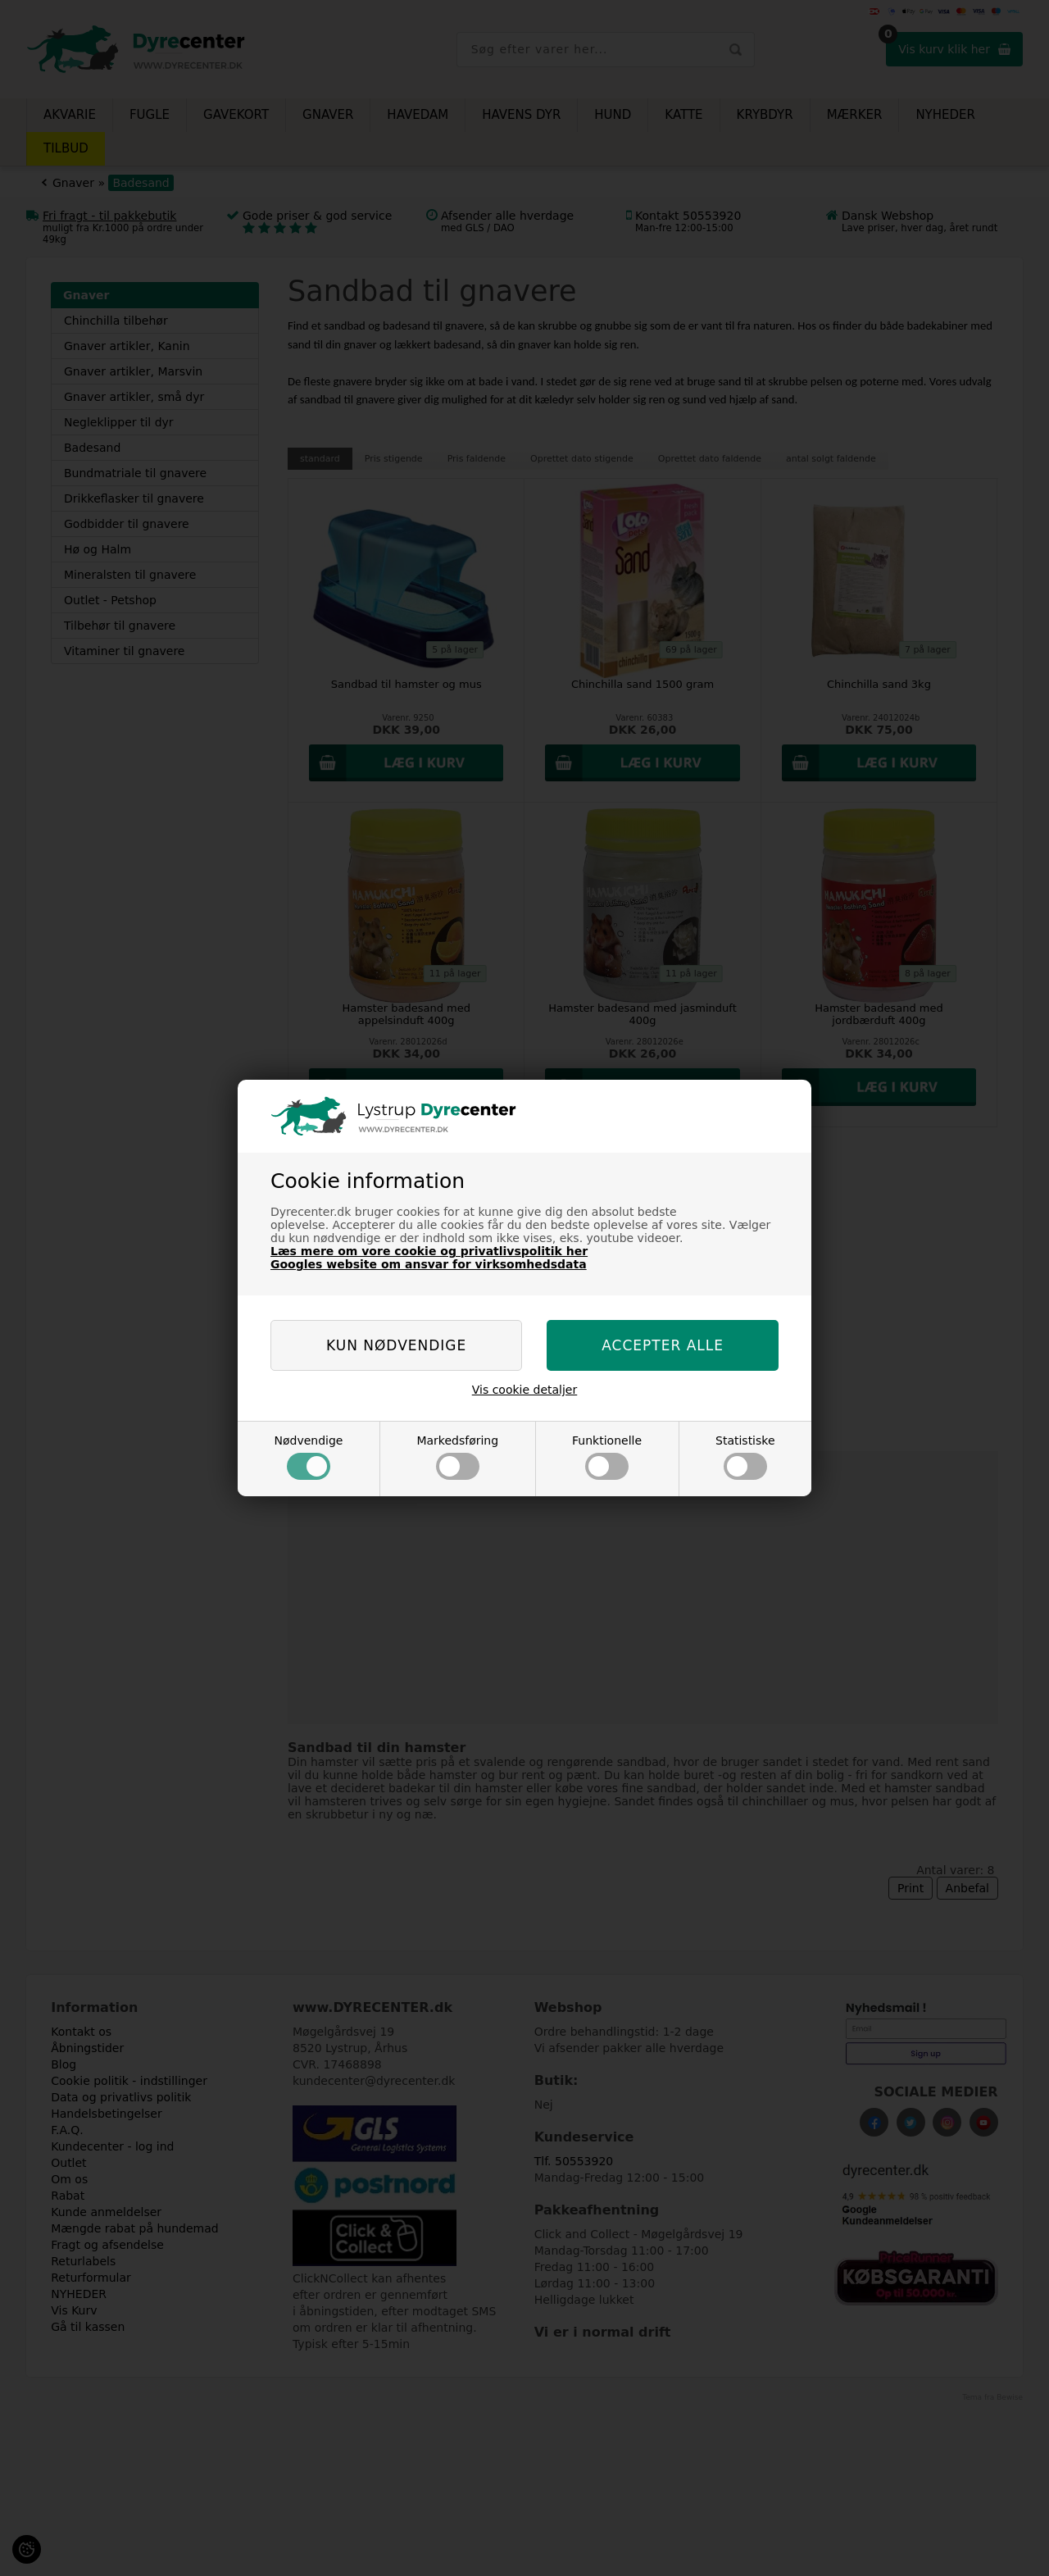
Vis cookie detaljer (525, 1389)
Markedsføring (457, 1457)
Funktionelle (607, 1457)
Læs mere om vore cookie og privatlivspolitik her (429, 1251)
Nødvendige (308, 1457)
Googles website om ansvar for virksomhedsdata (428, 1264)
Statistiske (745, 1457)
